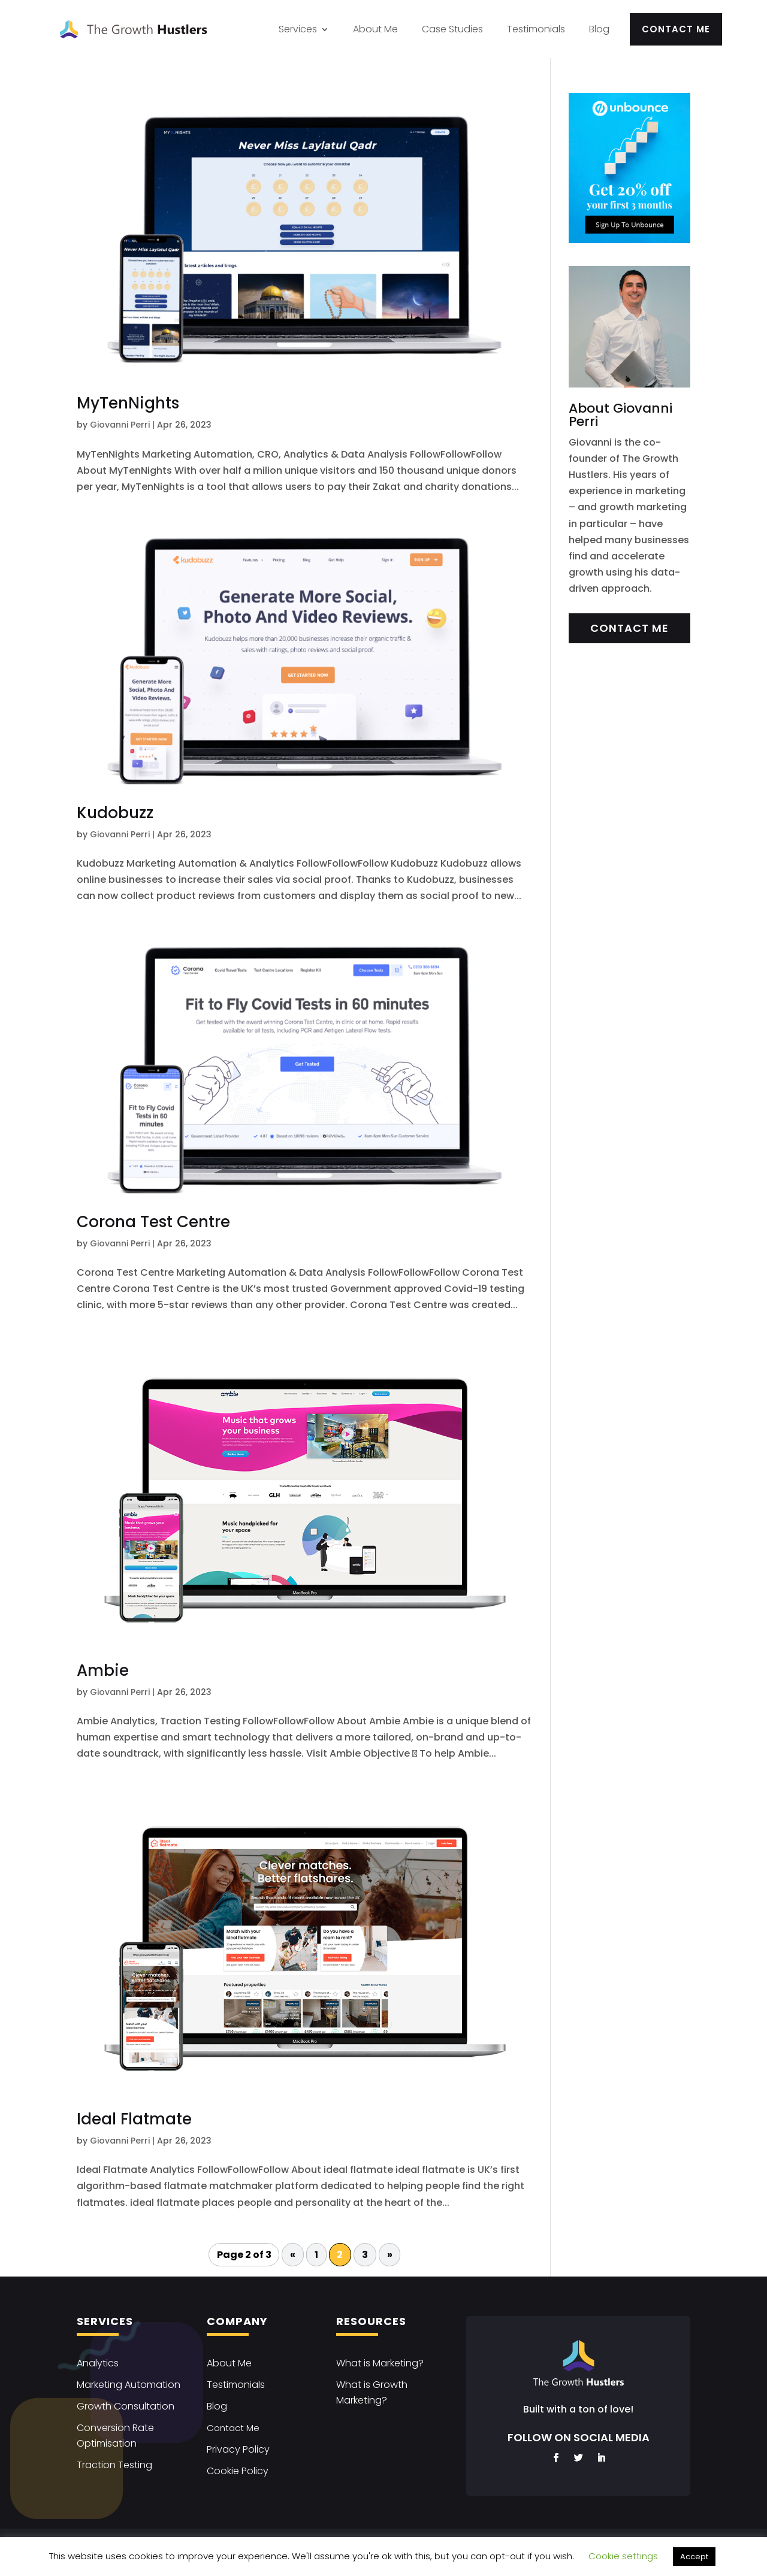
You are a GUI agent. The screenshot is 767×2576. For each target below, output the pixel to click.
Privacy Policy (238, 2449)
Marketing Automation (128, 2385)
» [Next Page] (389, 2255)
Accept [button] (694, 2556)
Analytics (98, 2363)
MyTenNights (128, 403)
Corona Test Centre (153, 1222)
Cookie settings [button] (623, 2556)
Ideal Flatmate (134, 2119)
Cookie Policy (237, 2471)
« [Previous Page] (292, 2255)
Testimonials (536, 29)
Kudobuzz (115, 813)
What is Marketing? (380, 2363)
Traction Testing (114, 2465)
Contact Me (676, 29)
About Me (375, 29)
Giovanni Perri (120, 425)
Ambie (103, 1670)
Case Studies (452, 29)
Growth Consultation (125, 2406)
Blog (599, 29)
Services (298, 29)
